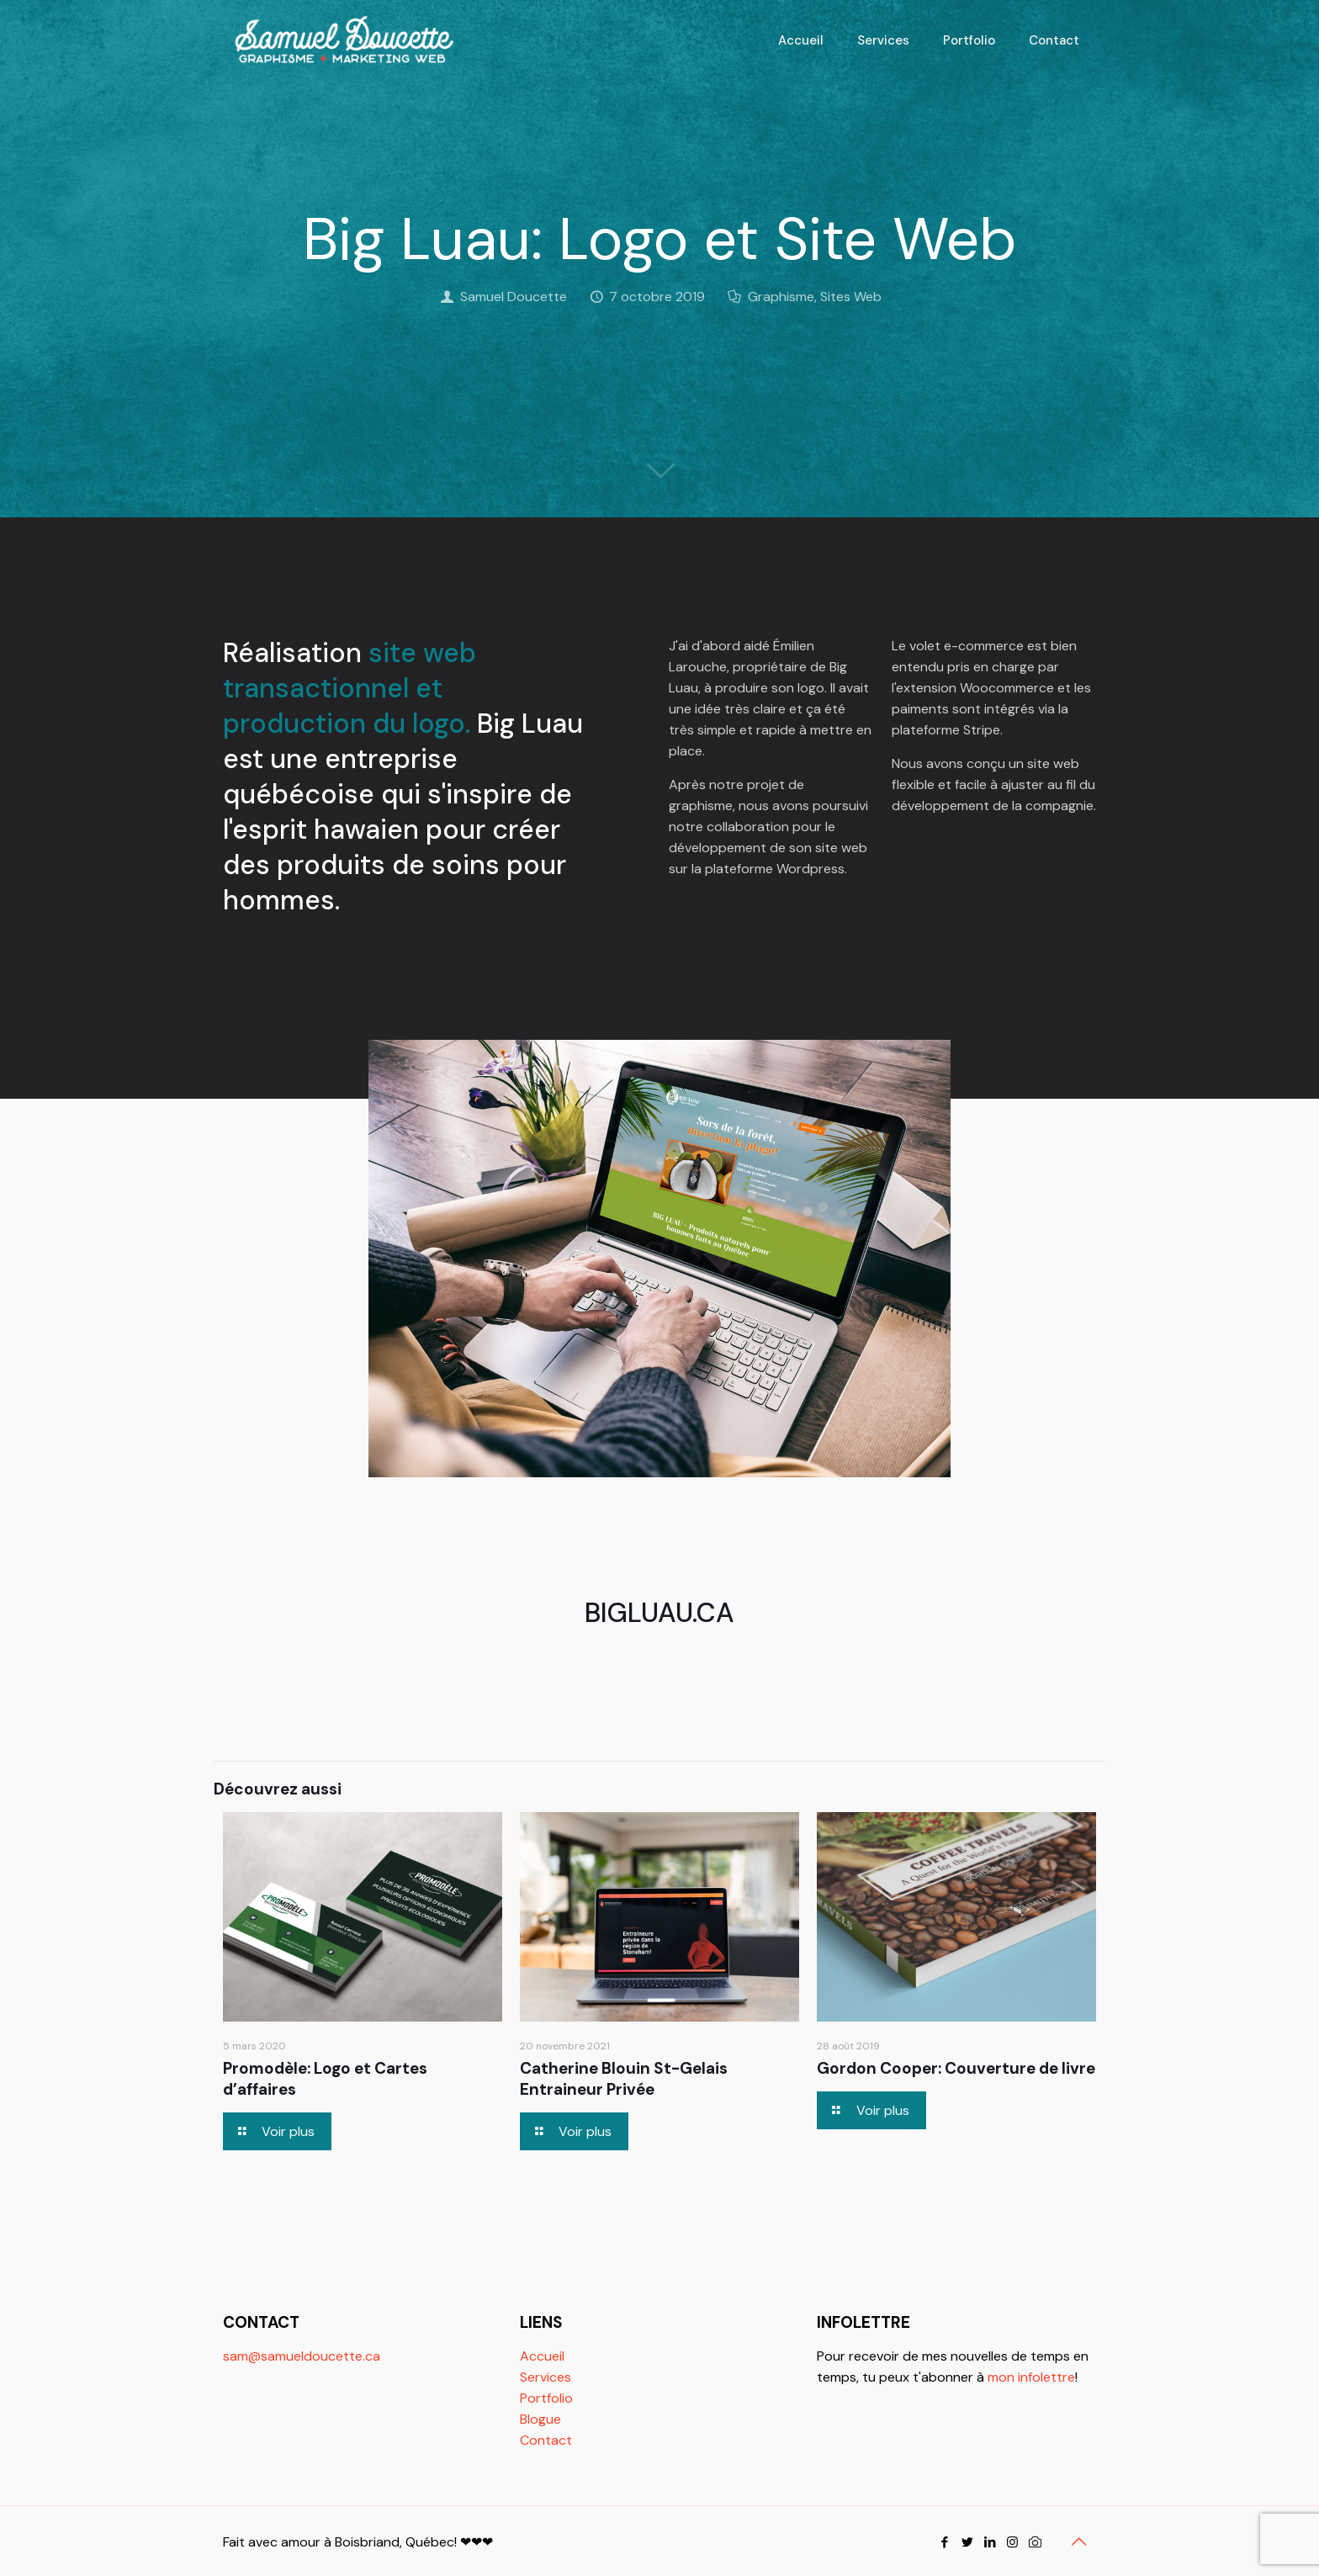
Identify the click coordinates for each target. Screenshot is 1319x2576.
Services (545, 2377)
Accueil (542, 2356)
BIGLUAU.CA (659, 1612)
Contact (546, 2440)
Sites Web (851, 296)
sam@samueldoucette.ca (301, 2356)
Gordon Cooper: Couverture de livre (956, 2068)
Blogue (540, 2419)
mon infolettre (1031, 2377)
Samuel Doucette (513, 296)
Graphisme (781, 296)
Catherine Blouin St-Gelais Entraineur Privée (624, 2079)
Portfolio (546, 2398)
